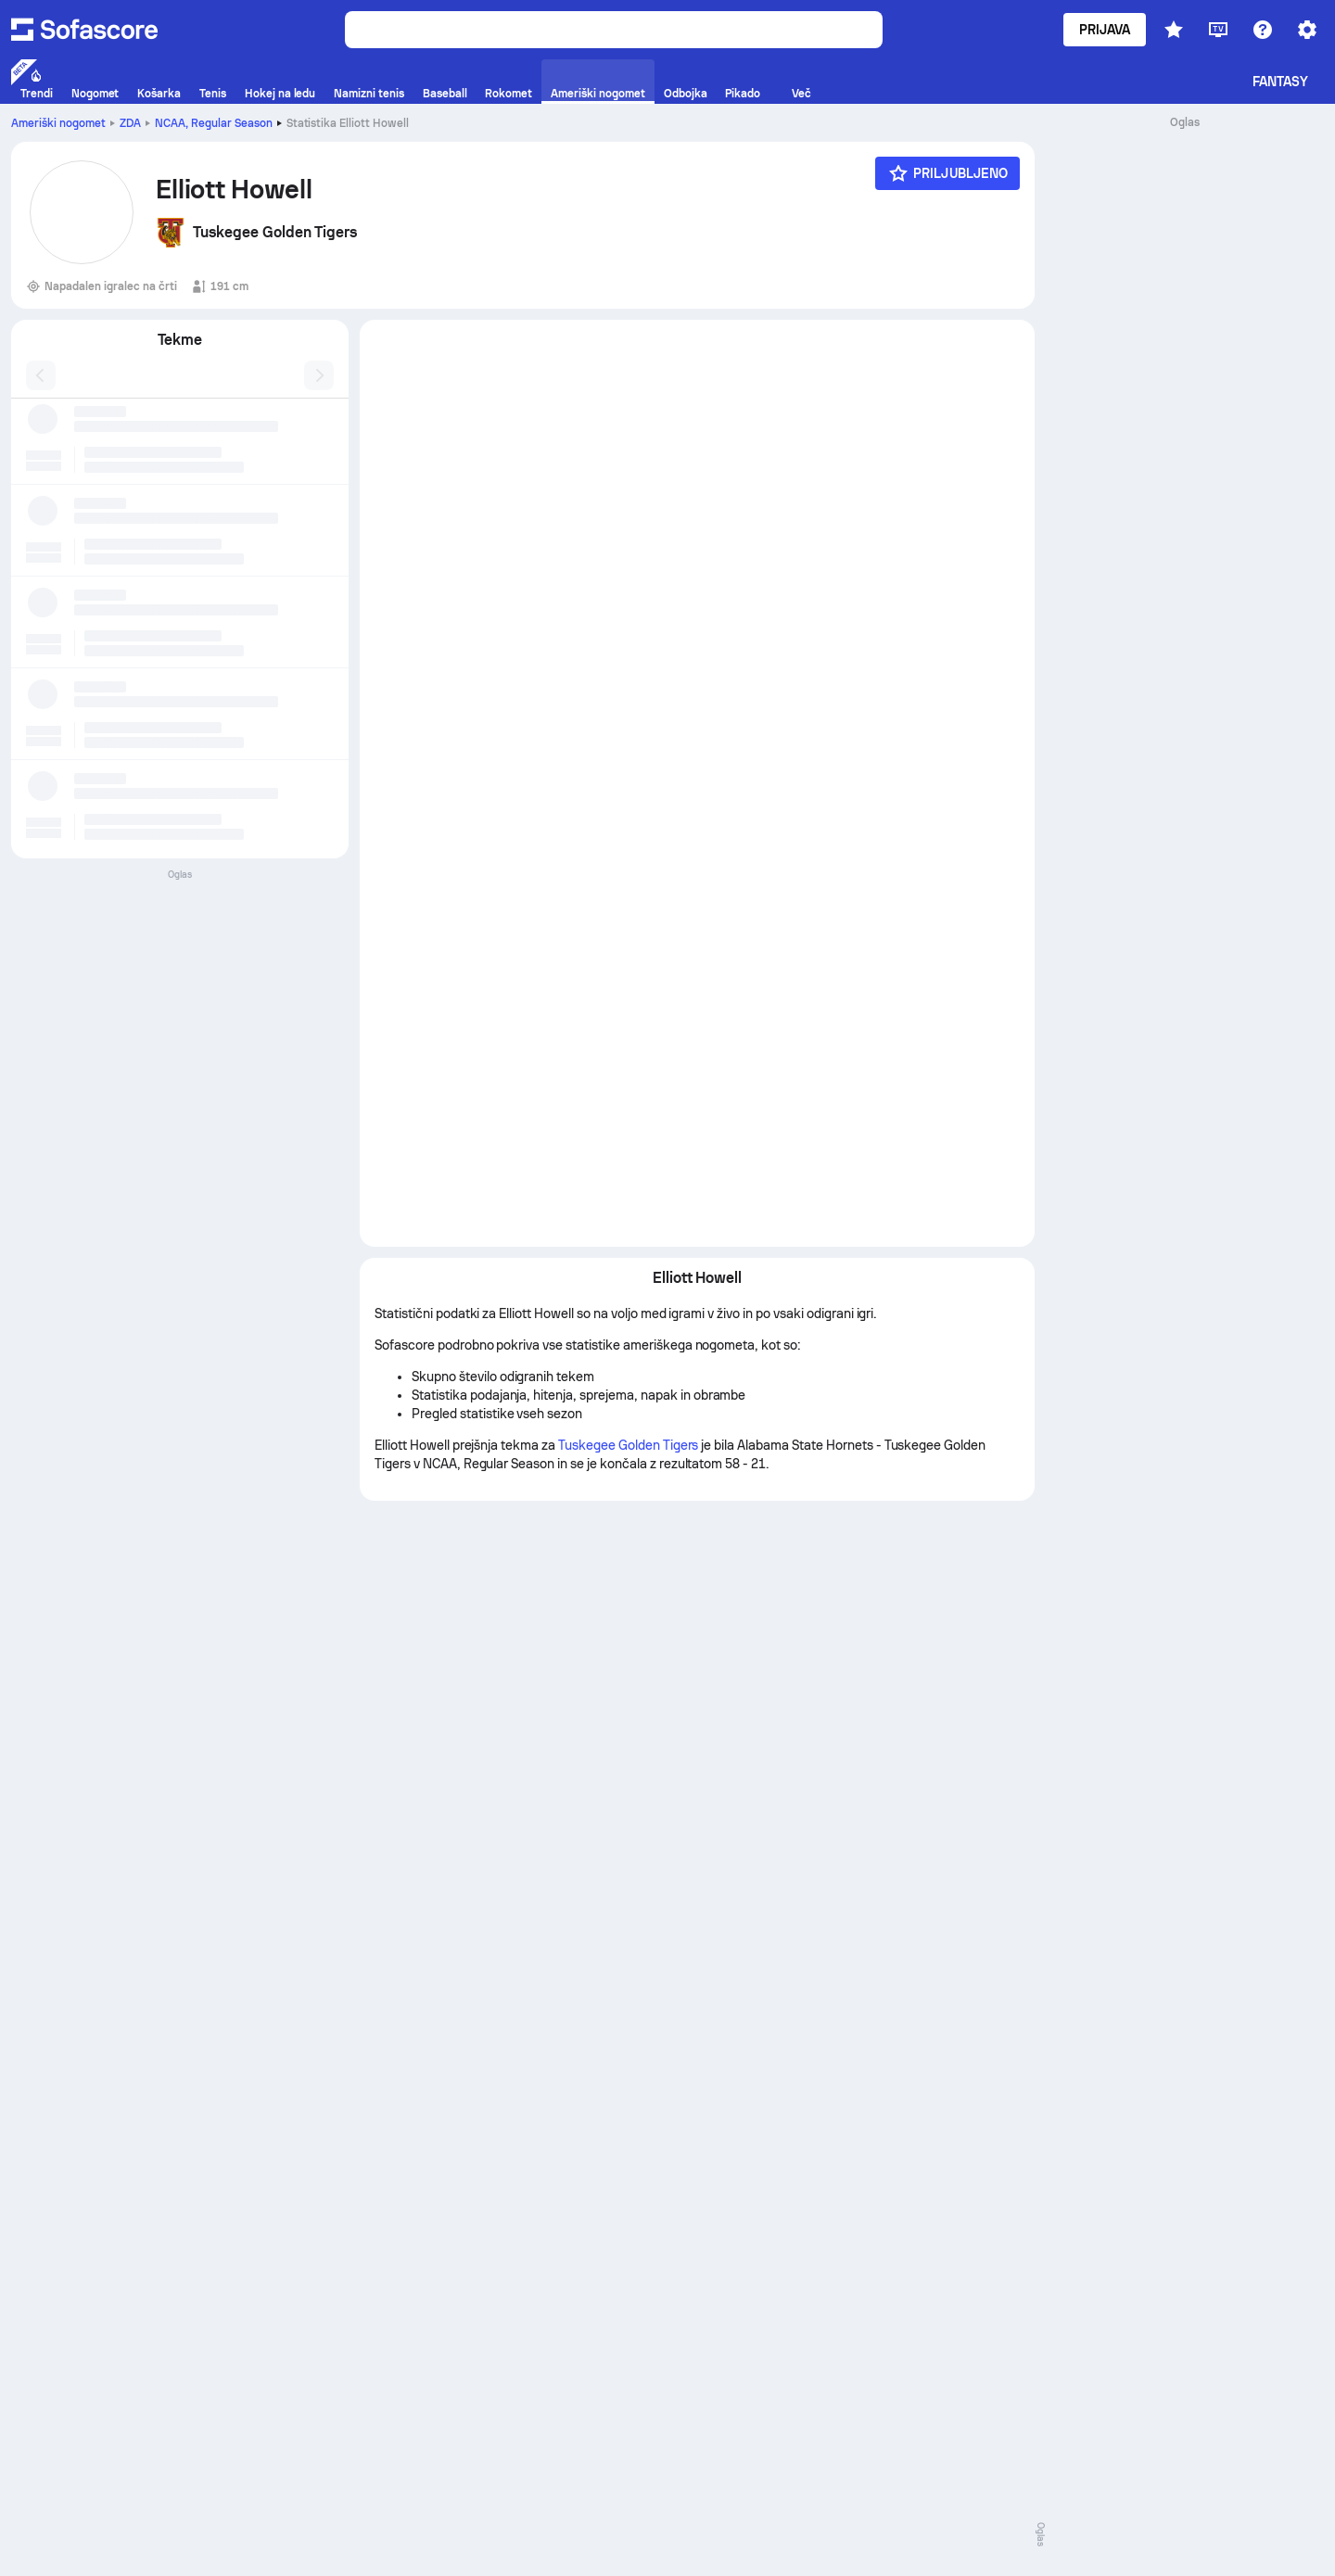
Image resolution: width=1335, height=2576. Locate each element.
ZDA (130, 123)
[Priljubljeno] (947, 173)
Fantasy (1280, 81)
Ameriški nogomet (58, 123)
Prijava (1105, 29)
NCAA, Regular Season (214, 123)
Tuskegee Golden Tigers (628, 1445)
